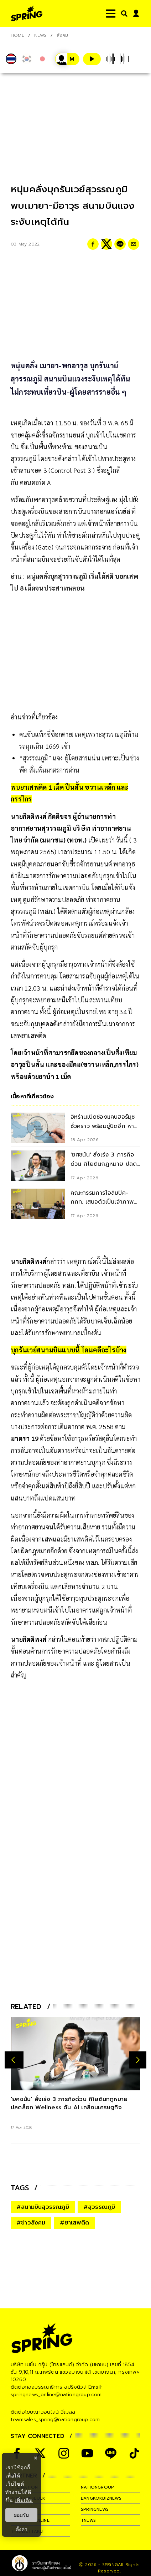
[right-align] (123, 13)
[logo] (27, 13)
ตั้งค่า (21, 2529)
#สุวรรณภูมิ (99, 2207)
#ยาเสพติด (74, 2222)
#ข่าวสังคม (31, 2222)
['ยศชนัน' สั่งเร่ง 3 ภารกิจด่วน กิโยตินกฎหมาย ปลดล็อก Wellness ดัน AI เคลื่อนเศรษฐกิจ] (75, 2053)
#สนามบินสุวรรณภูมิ (42, 2207)
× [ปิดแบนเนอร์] (35, 2458)
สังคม (62, 35)
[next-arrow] (137, 2059)
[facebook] (93, 244)
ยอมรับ (21, 2515)
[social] (40, 2453)
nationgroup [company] (97, 2487)
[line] (120, 244)
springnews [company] (95, 2509)
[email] (133, 244)
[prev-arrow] (14, 2059)
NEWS (40, 35)
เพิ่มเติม (24, 2500)
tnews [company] (88, 2520)
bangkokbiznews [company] (101, 2498)
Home (17, 35)
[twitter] (106, 244)
